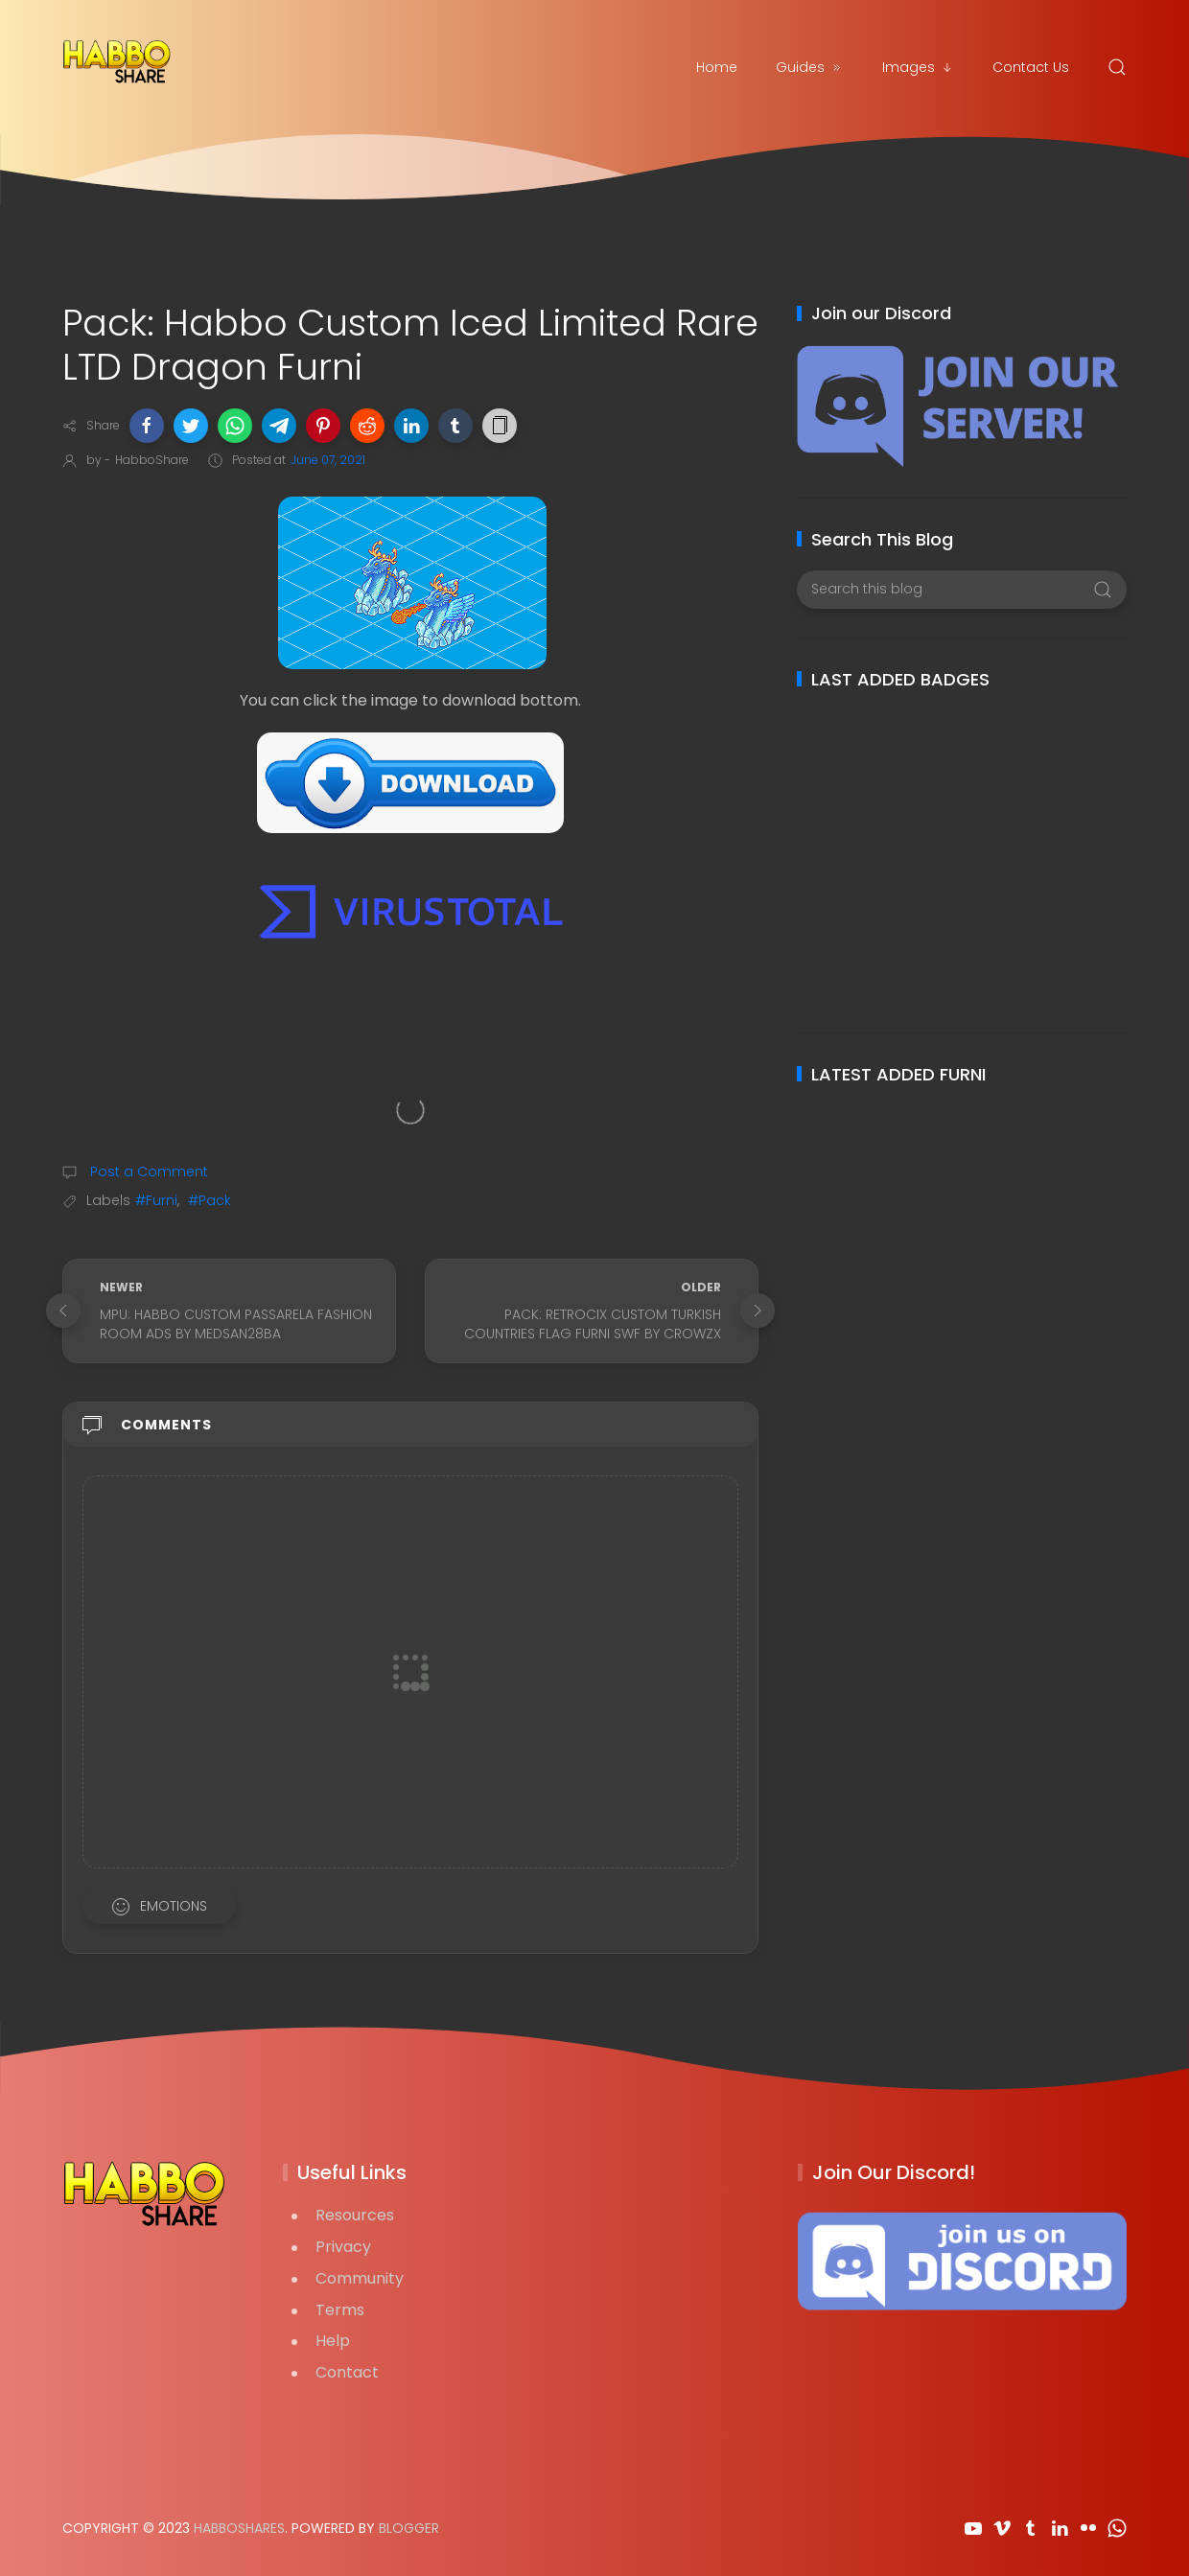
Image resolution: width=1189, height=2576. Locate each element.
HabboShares (239, 2528)
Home (716, 67)
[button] (146, 425)
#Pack (209, 1200)
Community (359, 2278)
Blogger (409, 2528)
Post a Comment (147, 1171)
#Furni (156, 1200)
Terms (339, 2310)
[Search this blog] (961, 589)
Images (918, 67)
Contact (347, 2372)
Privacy (343, 2247)
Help (332, 2341)
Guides (810, 67)
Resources (354, 2215)
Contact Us (1030, 67)
